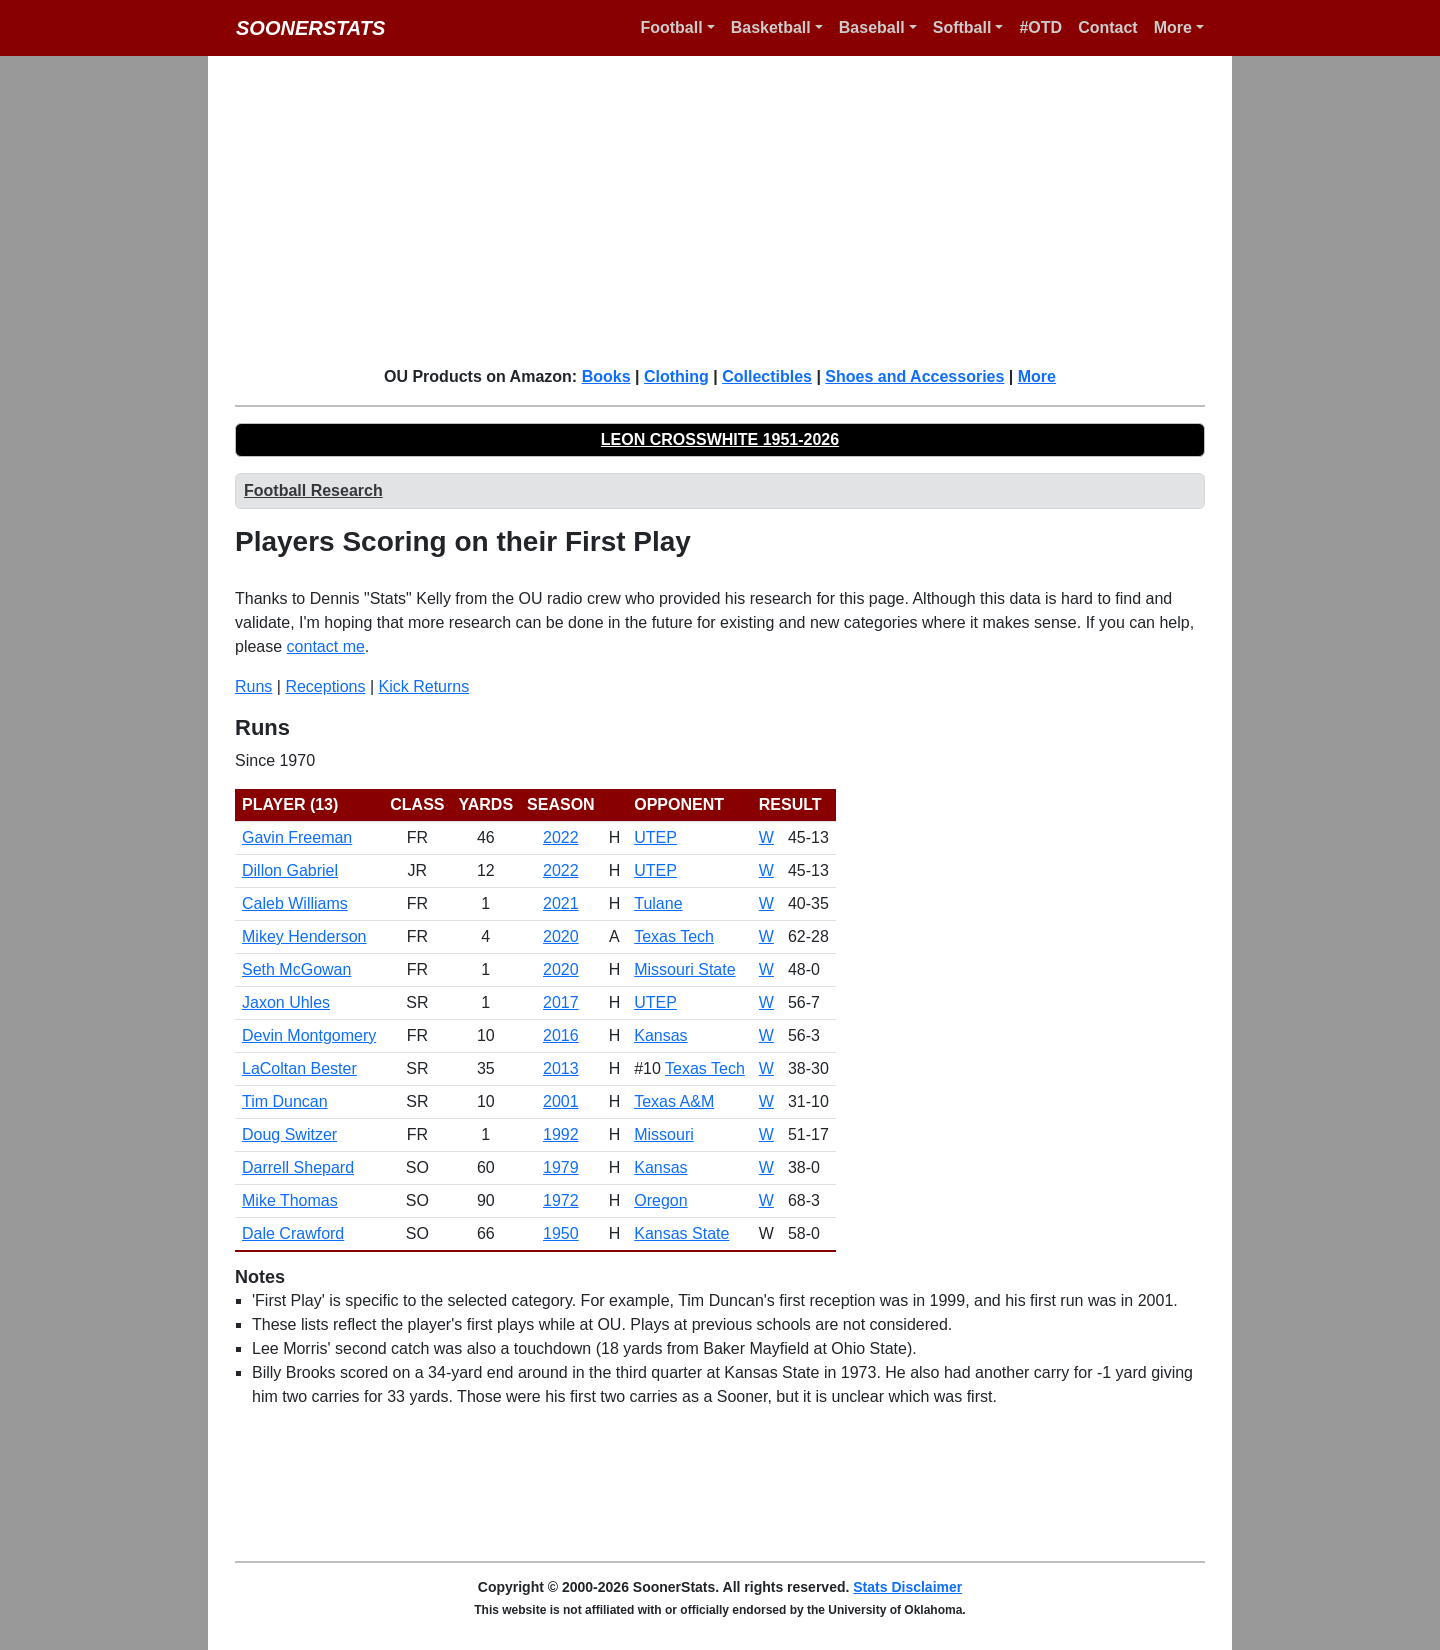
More (1037, 376)
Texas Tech (674, 936)
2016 (561, 1035)
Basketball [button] (771, 27)
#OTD (1040, 27)
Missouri (664, 1134)
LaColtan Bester (299, 1068)
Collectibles (767, 376)
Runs (253, 686)
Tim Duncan (285, 1101)
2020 (561, 936)
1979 (561, 1167)
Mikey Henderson (304, 936)
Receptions (325, 686)
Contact (1108, 27)
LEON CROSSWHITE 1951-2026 (720, 439)
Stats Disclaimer (907, 1587)
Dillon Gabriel (290, 870)
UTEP (655, 837)
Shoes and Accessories (914, 376)
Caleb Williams (295, 903)
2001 (561, 1101)
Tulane (658, 903)
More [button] (1173, 27)
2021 (561, 903)
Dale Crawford (293, 1233)
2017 (561, 1002)
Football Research (313, 490)
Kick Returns (424, 686)
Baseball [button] (872, 27)
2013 (561, 1068)
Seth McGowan (296, 969)
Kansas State (681, 1233)
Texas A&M (674, 1101)
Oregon (660, 1200)
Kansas (660, 1035)
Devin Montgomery (309, 1035)
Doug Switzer (289, 1134)
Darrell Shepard (298, 1167)
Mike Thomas (290, 1200)
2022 (561, 837)
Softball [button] (962, 27)
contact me (326, 646)
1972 (561, 1200)
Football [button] (671, 27)
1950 (561, 1233)
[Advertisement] (732, 210)
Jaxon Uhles (286, 1002)
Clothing (676, 376)
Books (606, 376)
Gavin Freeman (297, 837)
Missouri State (684, 969)
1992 (561, 1134)
